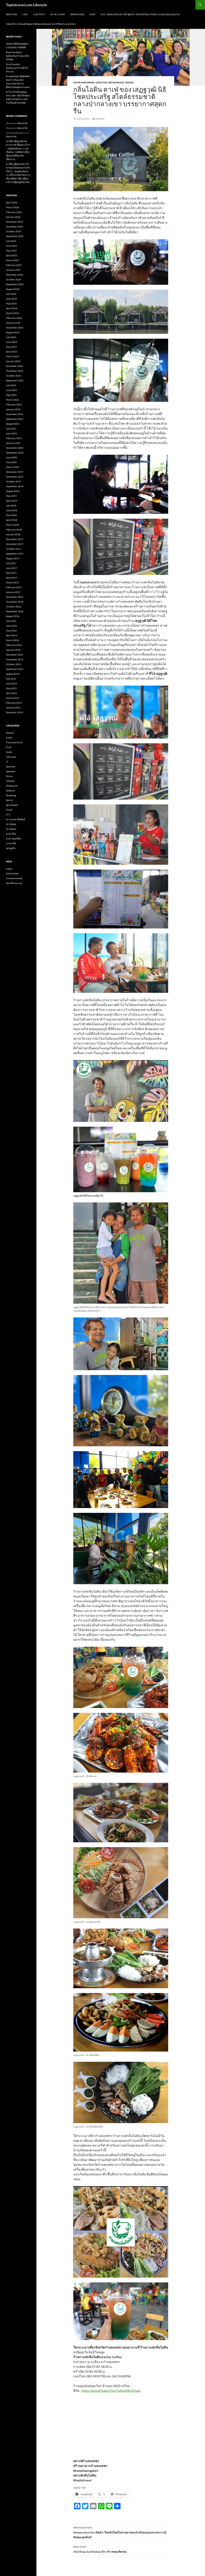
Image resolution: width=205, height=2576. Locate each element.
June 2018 (11, 510)
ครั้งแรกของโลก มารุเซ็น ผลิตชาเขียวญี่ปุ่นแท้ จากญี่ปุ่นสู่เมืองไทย (18, 178)
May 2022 (11, 394)
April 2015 (11, 693)
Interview (11, 756)
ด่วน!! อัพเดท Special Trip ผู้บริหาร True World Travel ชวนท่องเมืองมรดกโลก (140, 14)
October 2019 (13, 481)
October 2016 (13, 606)
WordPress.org (14, 883)
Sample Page (77, 14)
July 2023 (11, 337)
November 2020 (14, 447)
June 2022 (11, 390)
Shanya (100, 118)
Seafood (10, 790)
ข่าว (8, 814)
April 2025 (11, 255)
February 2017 (14, 587)
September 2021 (14, 418)
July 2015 (11, 678)
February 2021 (14, 438)
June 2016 (11, 625)
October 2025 (13, 231)
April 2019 (11, 500)
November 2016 (14, 601)
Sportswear (12, 804)
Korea (9, 776)
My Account (57, 14)
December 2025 (14, 221)
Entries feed (12, 873)
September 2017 (14, 553)
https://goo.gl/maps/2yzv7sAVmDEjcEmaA (110, 2390)
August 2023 (12, 332)
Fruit (8, 747)
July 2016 (11, 620)
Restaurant (116, 82)
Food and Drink (83, 82)
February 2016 (14, 645)
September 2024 (14, 284)
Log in (9, 868)
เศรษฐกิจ (10, 848)
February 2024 (14, 317)
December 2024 (14, 274)
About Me (11, 14)
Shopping (11, 795)
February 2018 (14, 529)
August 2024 (12, 289)
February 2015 (14, 702)
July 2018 (11, 505)
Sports (9, 800)
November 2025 (14, 226)
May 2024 (11, 303)
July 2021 (11, 428)
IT (7, 761)
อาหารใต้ (11, 843)
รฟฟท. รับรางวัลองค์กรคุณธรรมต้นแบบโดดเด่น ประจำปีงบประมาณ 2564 (40, 24)
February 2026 (14, 212)
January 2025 (13, 269)
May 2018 (11, 515)
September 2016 (14, 611)
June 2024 (11, 298)
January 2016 (13, 649)
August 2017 (12, 558)
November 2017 (14, 544)
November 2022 (14, 370)
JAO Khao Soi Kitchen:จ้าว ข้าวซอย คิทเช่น (120, 2549)
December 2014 (14, 712)
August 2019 (12, 491)
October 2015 (13, 664)
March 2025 (12, 260)
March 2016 (12, 640)
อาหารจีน (11, 833)
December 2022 (14, 366)
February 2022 (14, 404)
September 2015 (14, 669)
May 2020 (11, 462)
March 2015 (12, 697)
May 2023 (11, 346)
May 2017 (11, 572)
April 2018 (11, 519)
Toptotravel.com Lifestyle (26, 5)
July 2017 (11, 563)
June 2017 (11, 568)
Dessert (10, 732)
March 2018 (12, 524)
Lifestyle (101, 82)
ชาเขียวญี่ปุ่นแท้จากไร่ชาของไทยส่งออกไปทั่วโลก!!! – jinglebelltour (18, 168)
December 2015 (14, 654)
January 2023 (13, 361)
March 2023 (12, 356)
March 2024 (12, 313)
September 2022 (14, 380)
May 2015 (11, 688)
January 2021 (13, 442)
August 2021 (12, 423)
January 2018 (13, 534)
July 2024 (11, 293)
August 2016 (12, 616)
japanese (10, 766)
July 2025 (11, 240)
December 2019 (14, 471)
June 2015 (11, 683)
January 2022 (13, 409)
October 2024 (13, 279)
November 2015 (14, 659)
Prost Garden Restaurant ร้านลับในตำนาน (17, 68)
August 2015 (12, 673)
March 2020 (12, 467)
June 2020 (11, 457)
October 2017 (13, 548)
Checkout (39, 14)
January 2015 (13, 707)
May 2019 (11, 495)
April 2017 (11, 577)
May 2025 (11, 250)
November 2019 (14, 476)
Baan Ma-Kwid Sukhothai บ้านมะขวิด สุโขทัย (17, 56)
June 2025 (11, 245)
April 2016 (11, 635)
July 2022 (11, 385)
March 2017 (12, 582)
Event (9, 737)
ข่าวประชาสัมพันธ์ (15, 819)
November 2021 (14, 414)
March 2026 (12, 207)
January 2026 (13, 216)
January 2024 (13, 322)
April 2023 (11, 351)
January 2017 (13, 592)
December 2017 (14, 539)
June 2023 (11, 341)
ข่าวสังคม (11, 824)
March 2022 (12, 399)
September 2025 (14, 236)
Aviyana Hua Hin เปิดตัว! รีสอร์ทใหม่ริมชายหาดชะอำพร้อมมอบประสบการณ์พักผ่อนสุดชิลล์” (120, 2532)
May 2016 (11, 630)
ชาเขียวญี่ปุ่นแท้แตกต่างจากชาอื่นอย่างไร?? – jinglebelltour (18, 145)
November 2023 (14, 327)
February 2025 (14, 265)
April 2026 (11, 202)
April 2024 (11, 308)
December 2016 (14, 596)
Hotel (9, 752)
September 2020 (14, 452)
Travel (129, 82)
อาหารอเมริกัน (13, 838)
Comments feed (14, 878)
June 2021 (11, 433)
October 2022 (13, 375)
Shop (92, 14)
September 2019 (14, 486)
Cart (25, 14)
